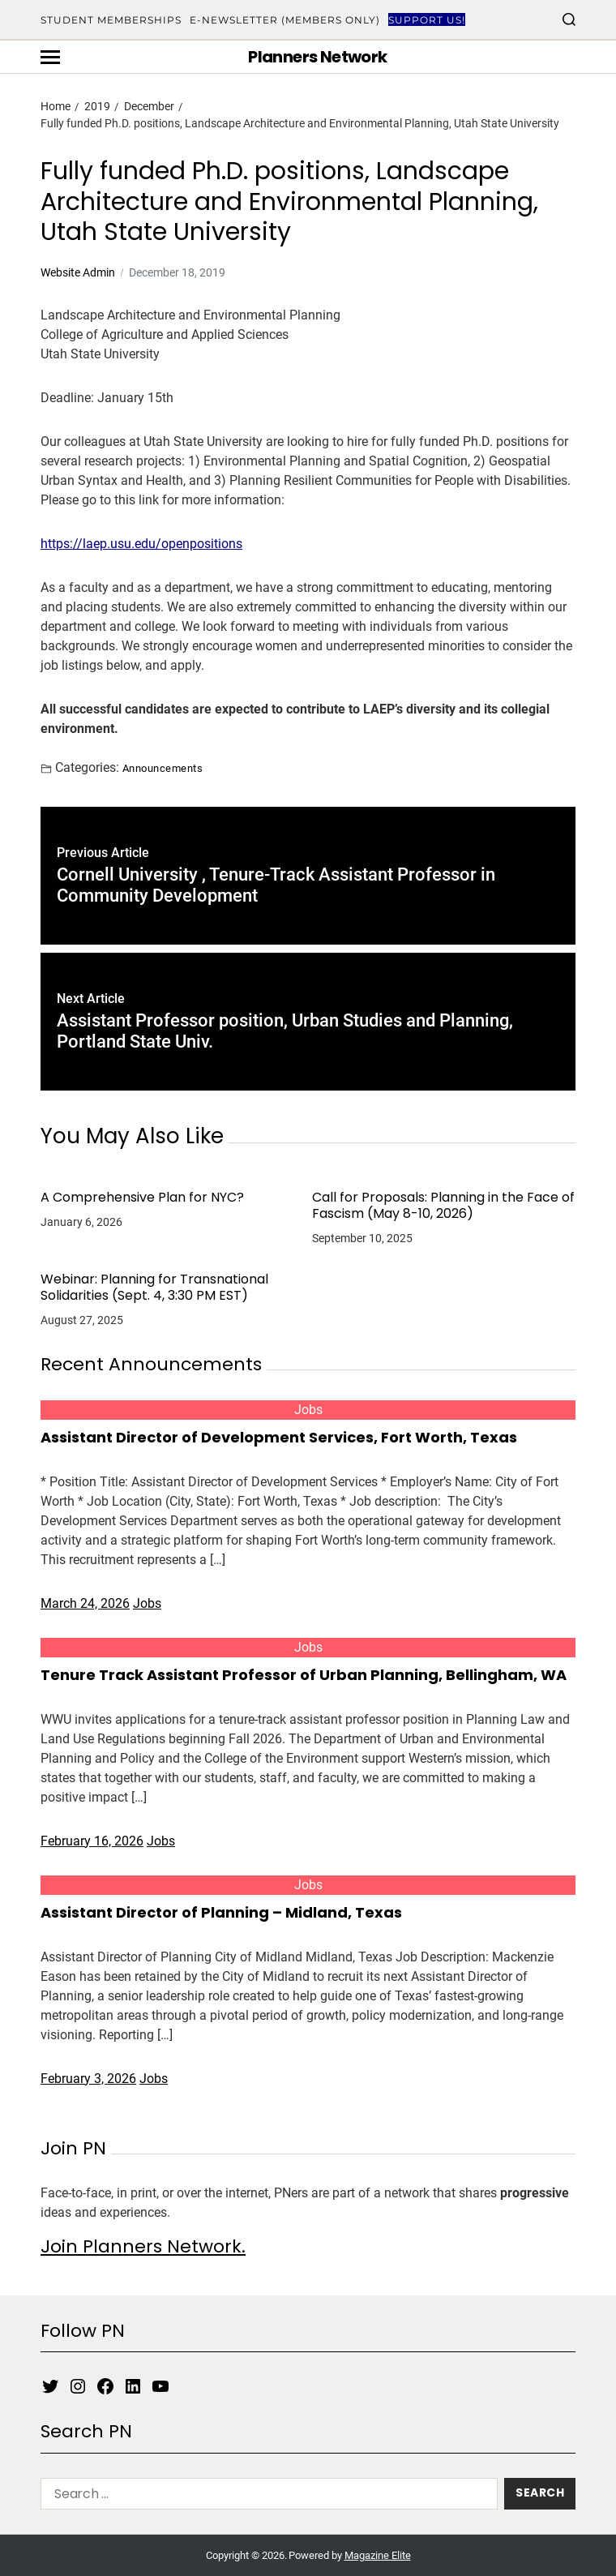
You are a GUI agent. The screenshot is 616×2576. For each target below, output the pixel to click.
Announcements (162, 768)
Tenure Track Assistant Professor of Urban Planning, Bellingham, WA (304, 1675)
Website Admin (78, 272)
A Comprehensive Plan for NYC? (142, 1197)
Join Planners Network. (143, 2246)
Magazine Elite (377, 2555)
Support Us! (426, 20)
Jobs (308, 1409)
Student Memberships (111, 20)
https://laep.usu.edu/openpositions (141, 543)
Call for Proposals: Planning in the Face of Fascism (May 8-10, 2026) (443, 1205)
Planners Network (317, 57)
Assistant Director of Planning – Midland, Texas (221, 1912)
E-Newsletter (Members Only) (285, 20)
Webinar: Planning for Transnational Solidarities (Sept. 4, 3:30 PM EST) (154, 1287)
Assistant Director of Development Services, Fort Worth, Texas (279, 1437)
